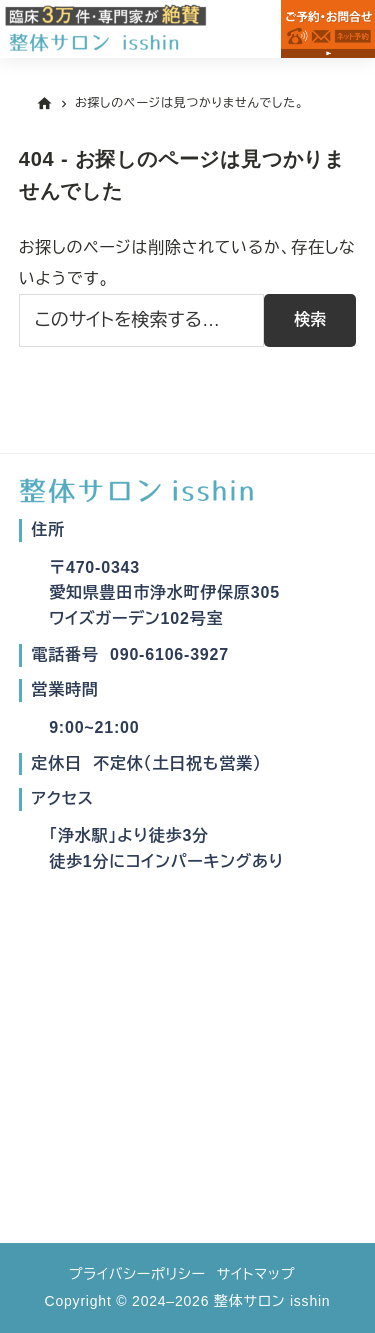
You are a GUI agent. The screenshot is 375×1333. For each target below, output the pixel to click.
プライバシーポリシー (137, 1274)
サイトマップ (256, 1274)
